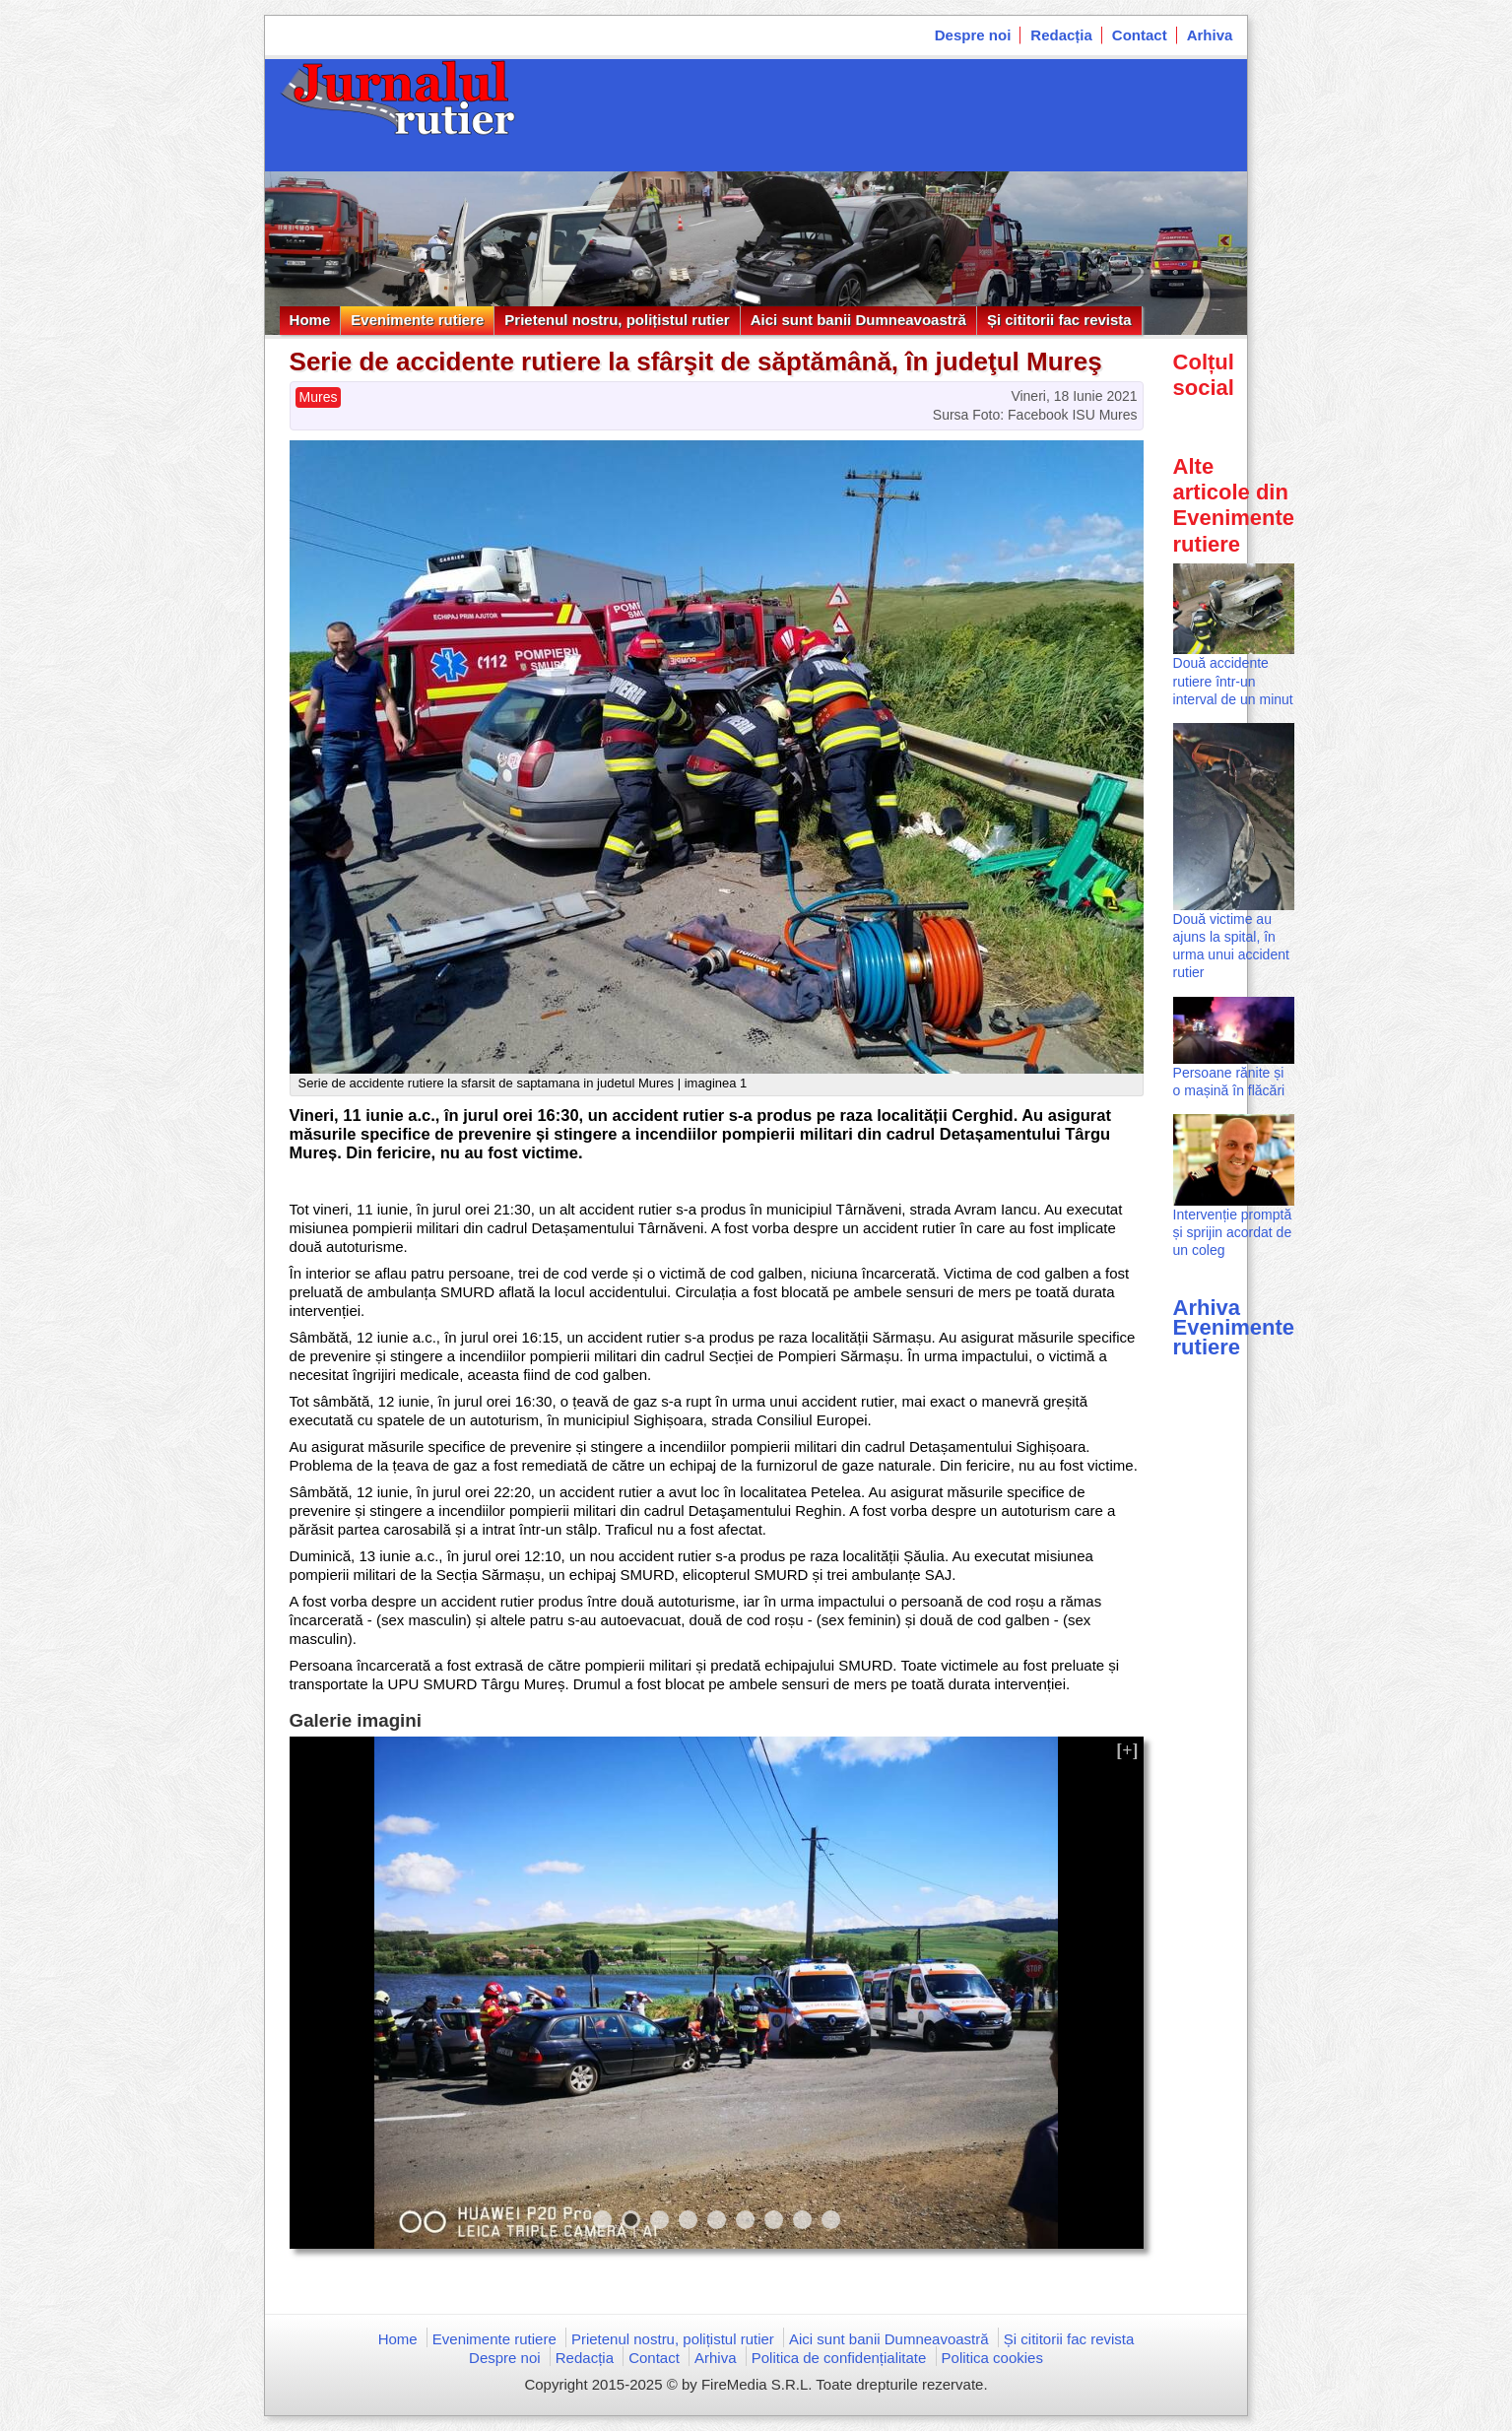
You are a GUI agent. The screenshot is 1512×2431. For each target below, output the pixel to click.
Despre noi (973, 35)
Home (310, 319)
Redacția (1061, 35)
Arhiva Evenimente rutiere (1234, 1327)
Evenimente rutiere (417, 319)
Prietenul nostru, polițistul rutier (616, 319)
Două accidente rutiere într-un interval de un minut (1233, 680)
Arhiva (1210, 35)
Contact (1139, 35)
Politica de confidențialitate (839, 2357)
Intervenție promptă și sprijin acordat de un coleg (1232, 1232)
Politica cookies (992, 2357)
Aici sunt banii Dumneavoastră (858, 319)
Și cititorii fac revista (1059, 319)
